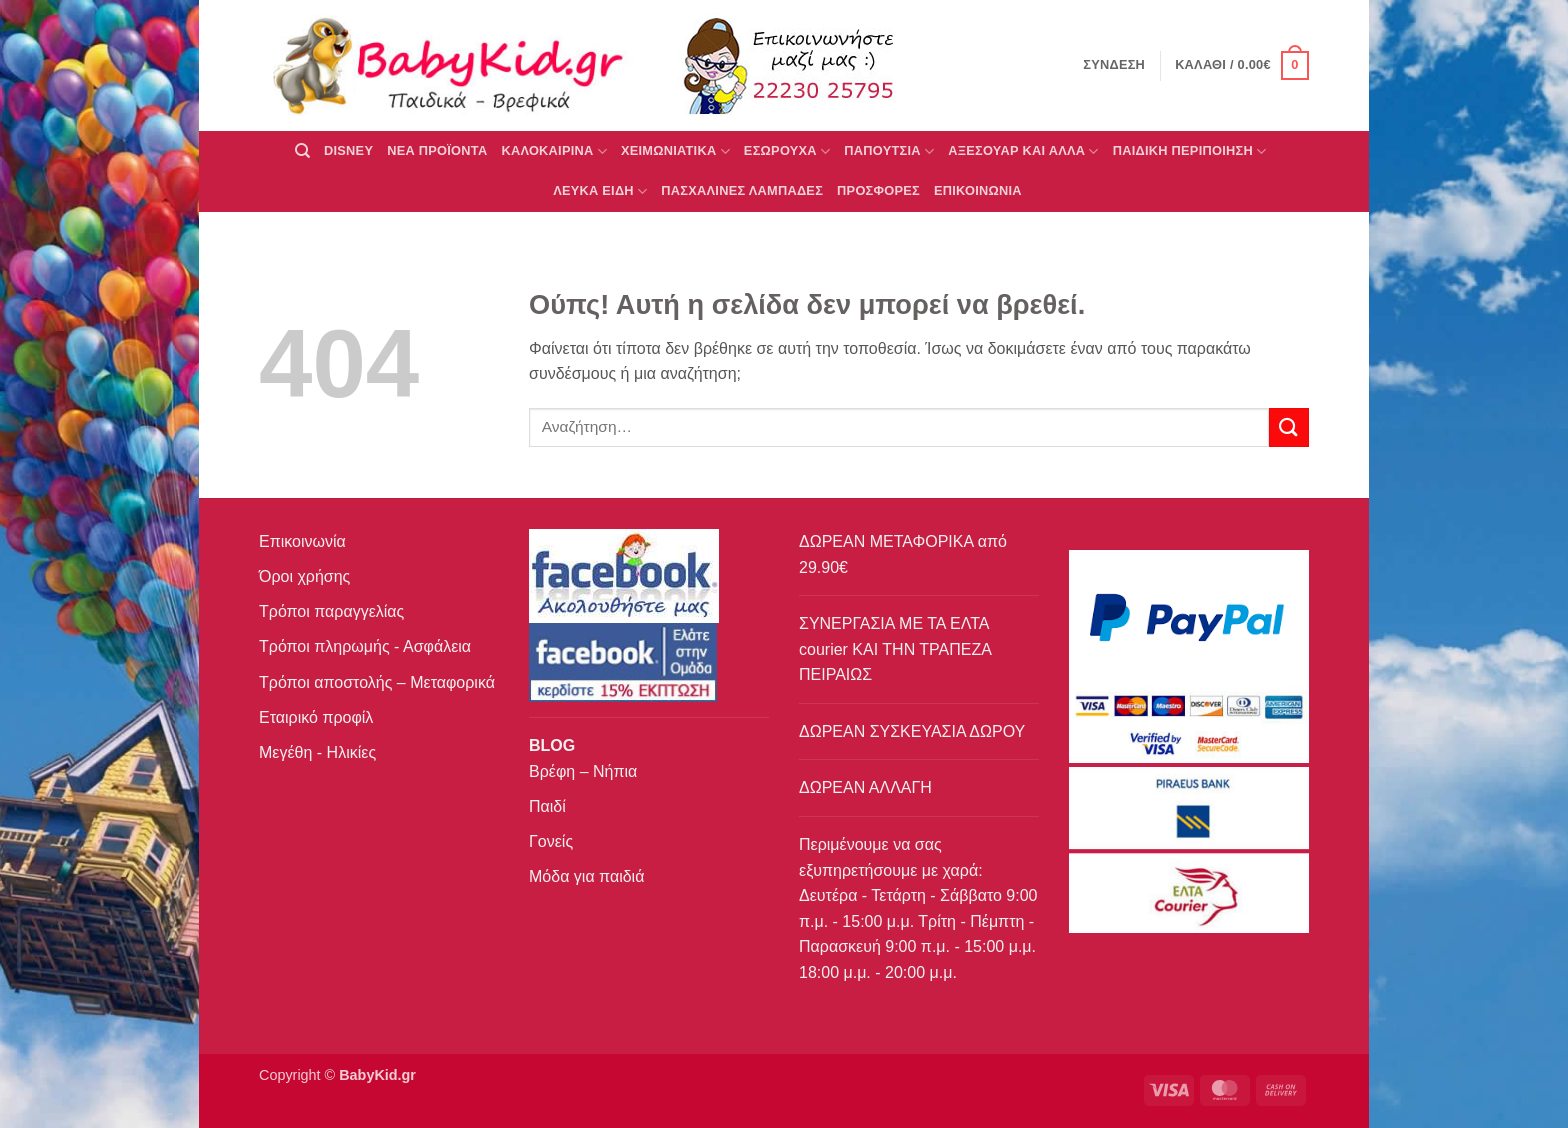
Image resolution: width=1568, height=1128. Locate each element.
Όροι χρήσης (304, 576)
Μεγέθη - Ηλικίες (317, 752)
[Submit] (1289, 427)
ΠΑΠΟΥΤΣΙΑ (889, 151)
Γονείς (551, 841)
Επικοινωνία (302, 541)
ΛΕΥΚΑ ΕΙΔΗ (600, 191)
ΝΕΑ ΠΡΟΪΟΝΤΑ (437, 150)
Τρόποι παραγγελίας (331, 611)
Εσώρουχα (787, 151)
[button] (1242, 66)
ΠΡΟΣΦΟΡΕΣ (878, 190)
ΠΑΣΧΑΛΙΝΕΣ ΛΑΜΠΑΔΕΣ (742, 190)
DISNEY (348, 150)
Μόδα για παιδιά (586, 876)
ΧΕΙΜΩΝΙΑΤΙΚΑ (675, 151)
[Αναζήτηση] (302, 151)
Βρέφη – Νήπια (583, 771)
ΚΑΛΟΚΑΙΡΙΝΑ (554, 151)
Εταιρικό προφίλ (316, 717)
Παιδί (547, 806)
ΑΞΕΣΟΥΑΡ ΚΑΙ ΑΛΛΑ (1023, 151)
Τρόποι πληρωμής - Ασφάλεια (365, 646)
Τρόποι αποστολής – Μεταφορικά (377, 682)
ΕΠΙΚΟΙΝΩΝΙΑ (978, 190)
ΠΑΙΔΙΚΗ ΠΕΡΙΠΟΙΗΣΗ (1190, 151)
